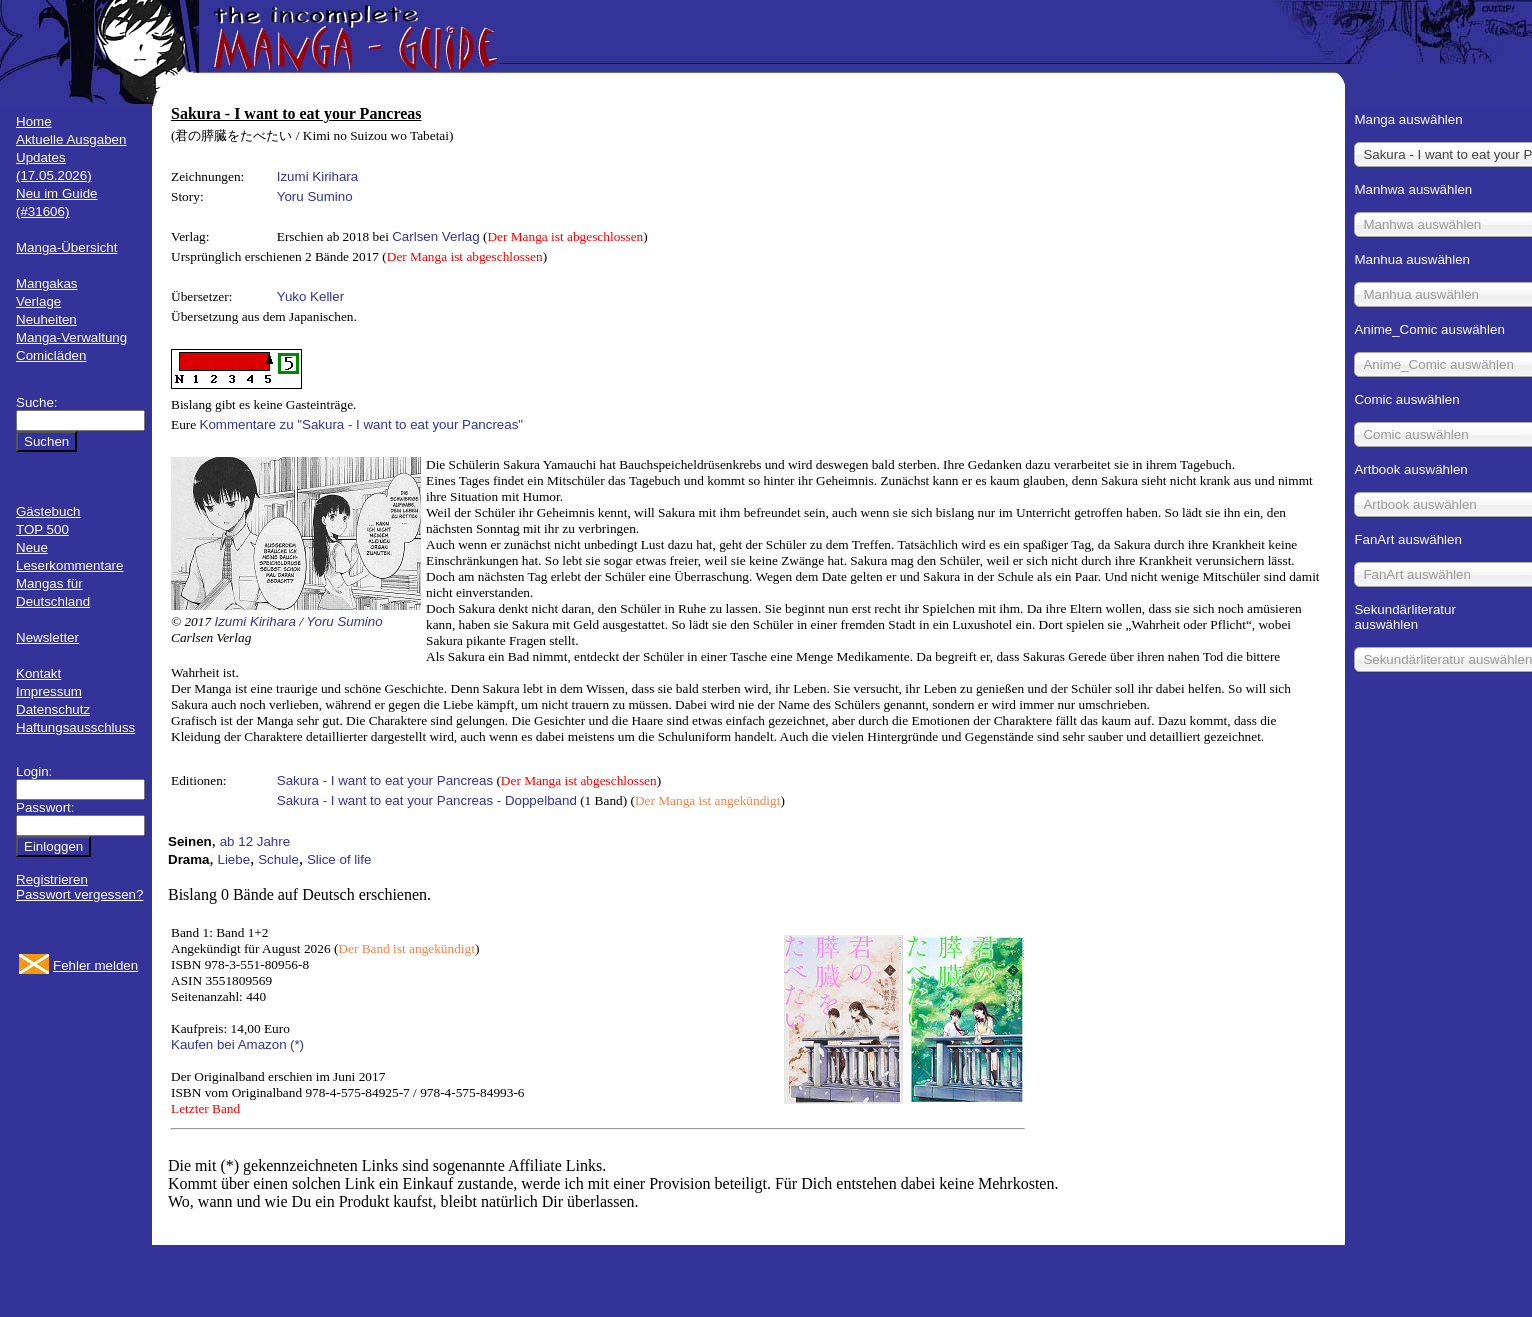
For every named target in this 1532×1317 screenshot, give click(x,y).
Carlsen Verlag (435, 236)
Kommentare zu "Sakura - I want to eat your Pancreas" (362, 424)
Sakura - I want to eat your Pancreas (385, 780)
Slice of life (339, 859)
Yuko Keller (310, 296)
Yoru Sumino (315, 196)
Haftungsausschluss (75, 727)
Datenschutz (53, 709)
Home (34, 121)
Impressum (49, 691)
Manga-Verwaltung (71, 337)
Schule (278, 859)
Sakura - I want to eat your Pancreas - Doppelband (427, 800)
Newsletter (47, 637)
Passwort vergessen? (79, 894)
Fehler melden (95, 965)
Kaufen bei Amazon (229, 1044)
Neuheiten (46, 319)
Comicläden (51, 355)
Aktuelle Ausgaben (71, 139)
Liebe (234, 859)
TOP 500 (42, 529)
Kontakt (38, 673)
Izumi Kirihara (317, 176)
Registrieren (52, 879)
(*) (297, 1044)
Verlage (38, 301)
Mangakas (47, 283)
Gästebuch (48, 511)
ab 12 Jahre (255, 841)
